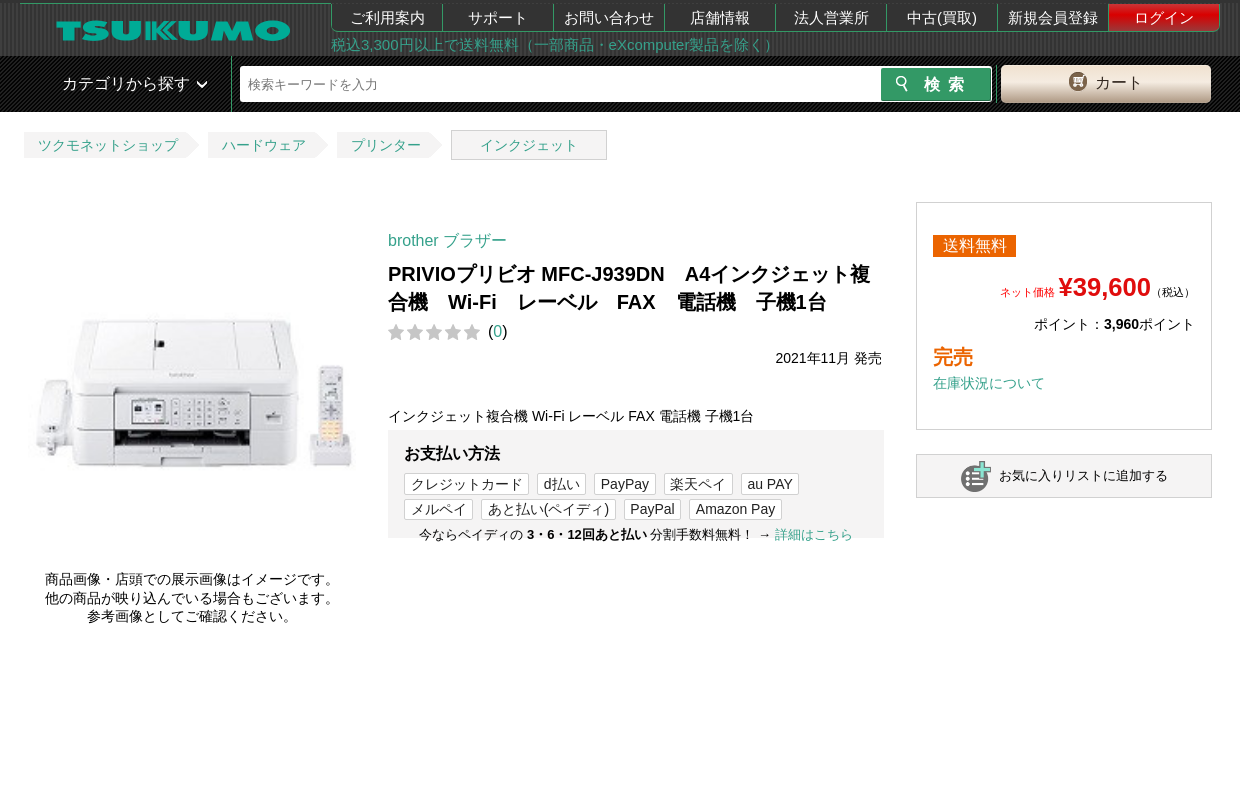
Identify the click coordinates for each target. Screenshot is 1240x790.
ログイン (1164, 17)
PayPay (625, 484)
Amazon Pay (735, 509)
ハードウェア (264, 145)
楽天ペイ (698, 484)
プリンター (386, 145)
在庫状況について (989, 383)
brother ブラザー (447, 240)
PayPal (652, 509)
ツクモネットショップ (108, 145)
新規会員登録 (1053, 17)
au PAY (769, 484)
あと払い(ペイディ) (548, 509)
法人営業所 (831, 17)
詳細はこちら (814, 534)
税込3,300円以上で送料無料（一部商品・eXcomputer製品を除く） (555, 44)
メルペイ (439, 509)
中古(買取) (942, 17)
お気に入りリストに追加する (1083, 475)
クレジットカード (467, 484)
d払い (562, 484)
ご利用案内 (387, 17)
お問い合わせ (609, 17)
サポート (498, 17)
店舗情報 (720, 17)
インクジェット (529, 145)
